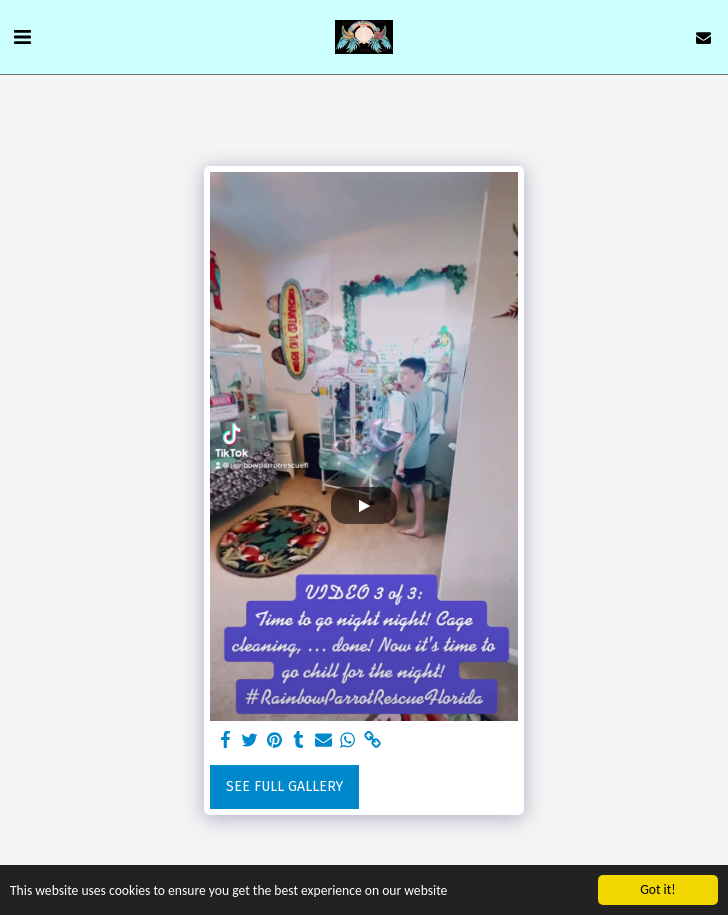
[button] (22, 37)
